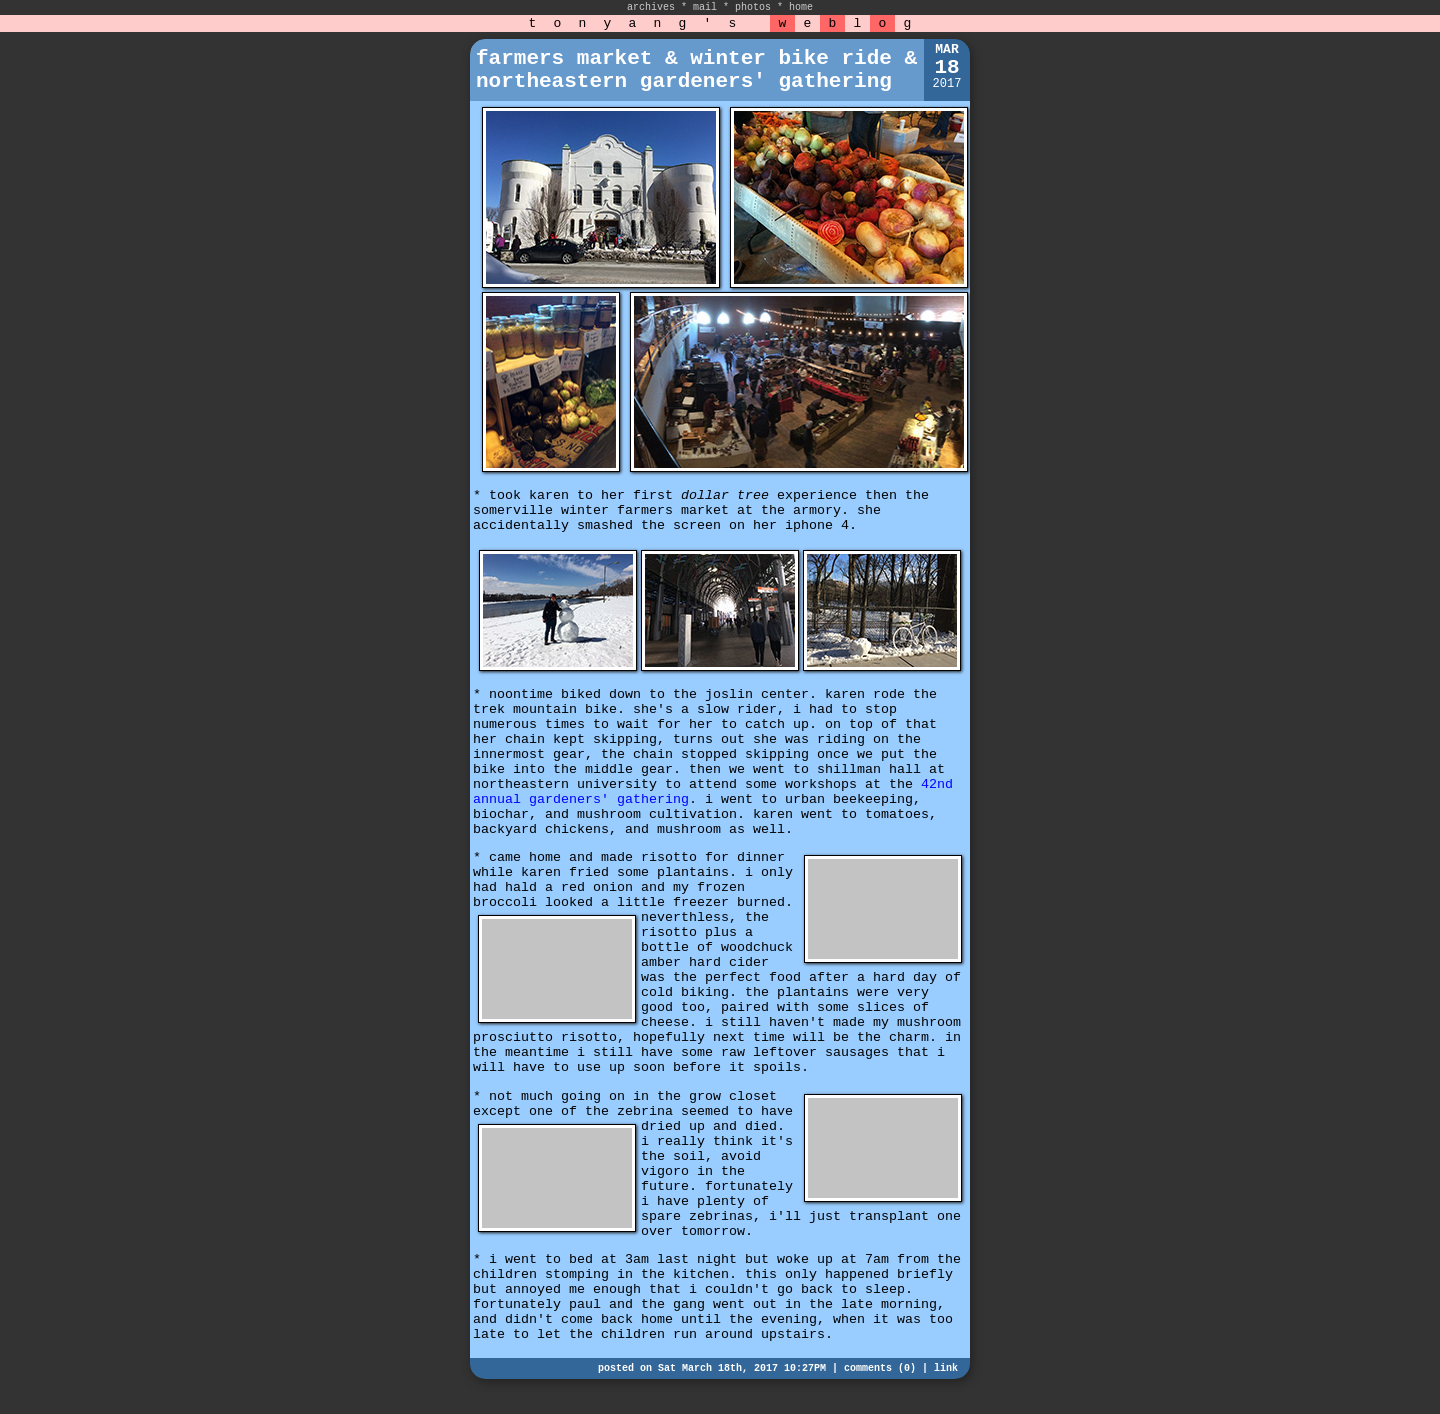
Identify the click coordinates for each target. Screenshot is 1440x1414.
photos (753, 7)
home (801, 7)
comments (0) (880, 1368)
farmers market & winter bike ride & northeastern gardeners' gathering (696, 70)
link (946, 1368)
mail (705, 7)
